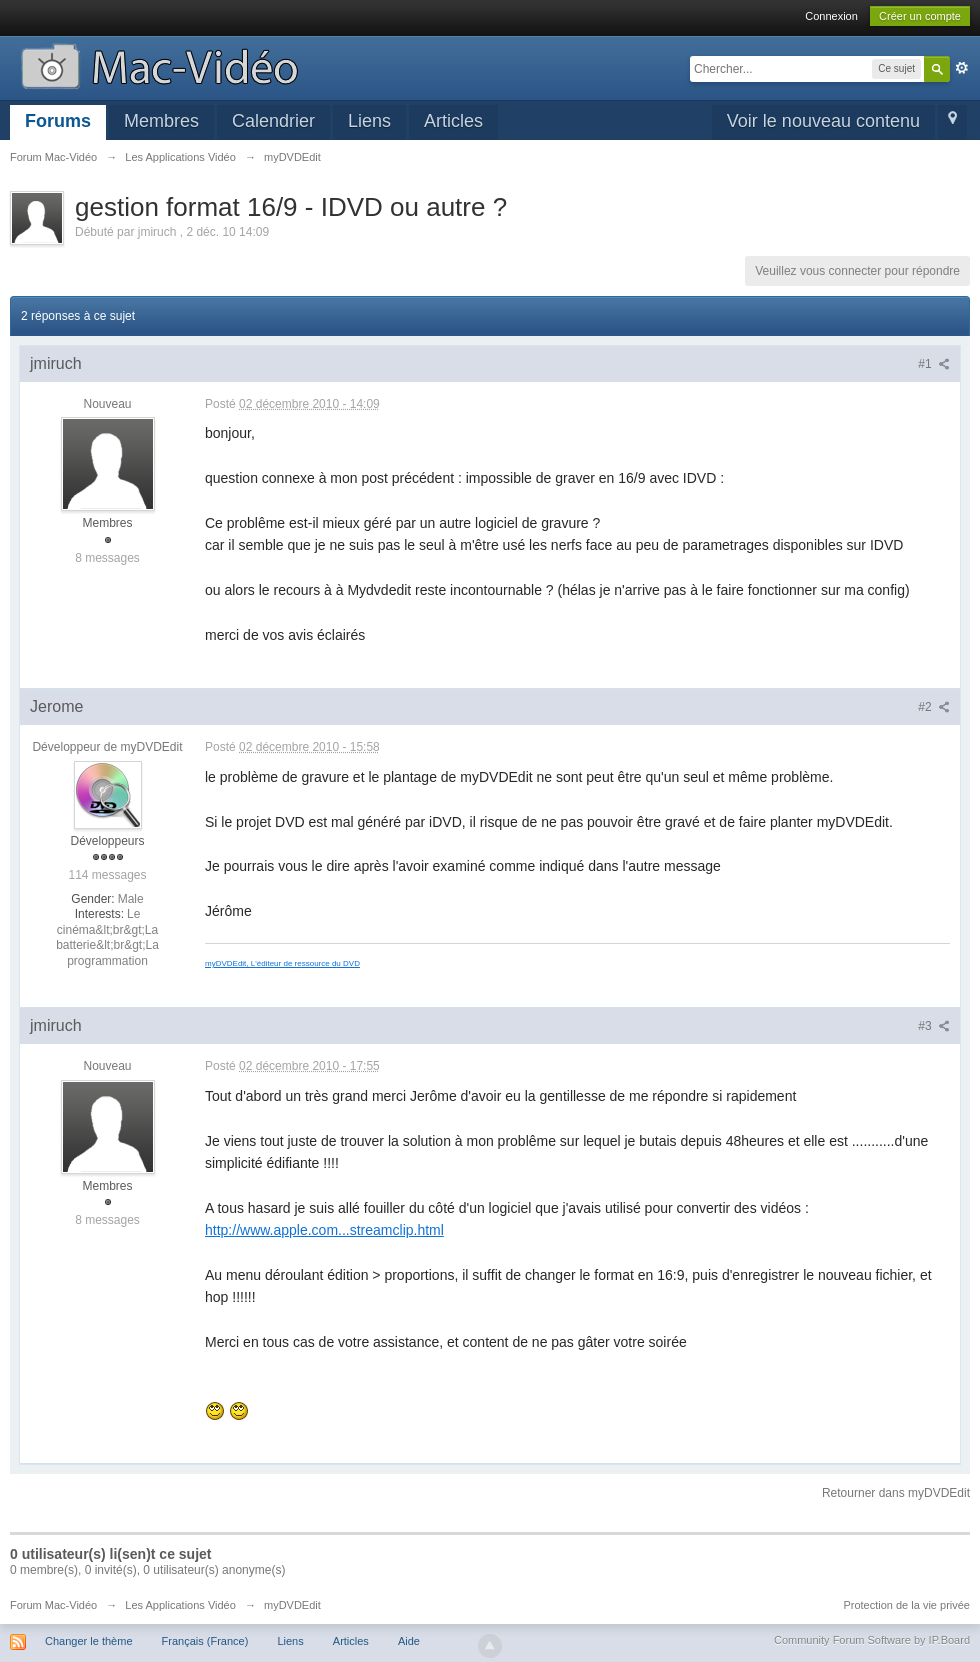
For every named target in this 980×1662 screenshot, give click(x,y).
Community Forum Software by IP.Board (872, 1640)
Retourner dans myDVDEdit (896, 1493)
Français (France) (205, 1641)
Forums (58, 121)
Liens (369, 121)
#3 (934, 1026)
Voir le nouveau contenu (823, 121)
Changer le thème (88, 1641)
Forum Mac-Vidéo (53, 1605)
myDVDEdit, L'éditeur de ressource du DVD (282, 963)
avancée (962, 68)
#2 (934, 707)
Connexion (831, 16)
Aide (409, 1641)
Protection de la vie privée (906, 1605)
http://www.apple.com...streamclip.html (324, 1230)
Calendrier (273, 121)
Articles (453, 121)
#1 (934, 364)
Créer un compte (920, 16)
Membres (161, 121)
